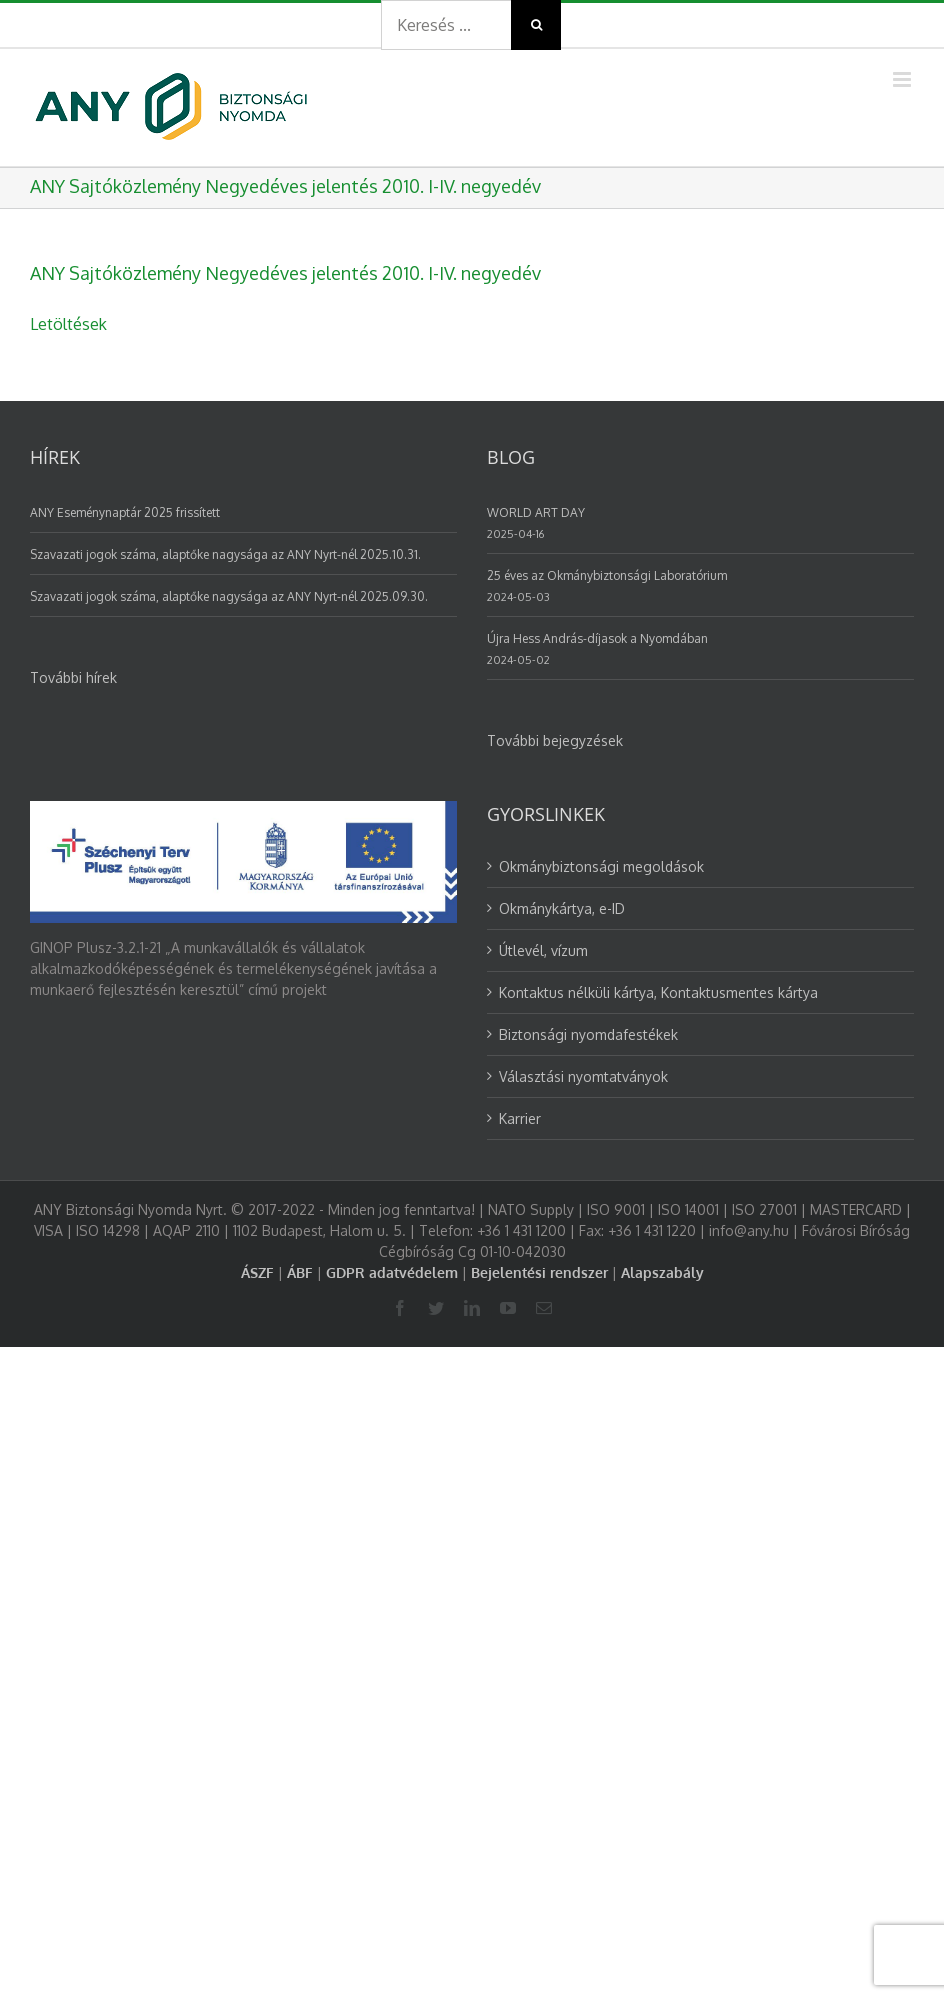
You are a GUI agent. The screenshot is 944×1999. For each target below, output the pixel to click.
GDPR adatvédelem (392, 1272)
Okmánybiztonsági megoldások (601, 866)
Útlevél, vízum (543, 950)
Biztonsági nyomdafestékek (588, 1034)
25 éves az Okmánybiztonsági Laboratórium (607, 575)
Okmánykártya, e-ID (562, 908)
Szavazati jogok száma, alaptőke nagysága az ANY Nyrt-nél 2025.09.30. (229, 596)
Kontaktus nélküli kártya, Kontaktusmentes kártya (658, 992)
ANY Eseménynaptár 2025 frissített (125, 512)
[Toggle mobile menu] (903, 79)
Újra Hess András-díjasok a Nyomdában (597, 638)
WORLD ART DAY (536, 512)
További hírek (73, 677)
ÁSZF (257, 1272)
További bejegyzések (555, 740)
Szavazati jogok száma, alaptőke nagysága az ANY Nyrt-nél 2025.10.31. (225, 554)
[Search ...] (446, 25)
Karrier (520, 1118)
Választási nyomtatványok (583, 1076)
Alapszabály (662, 1272)
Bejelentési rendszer (539, 1272)
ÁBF (300, 1272)
